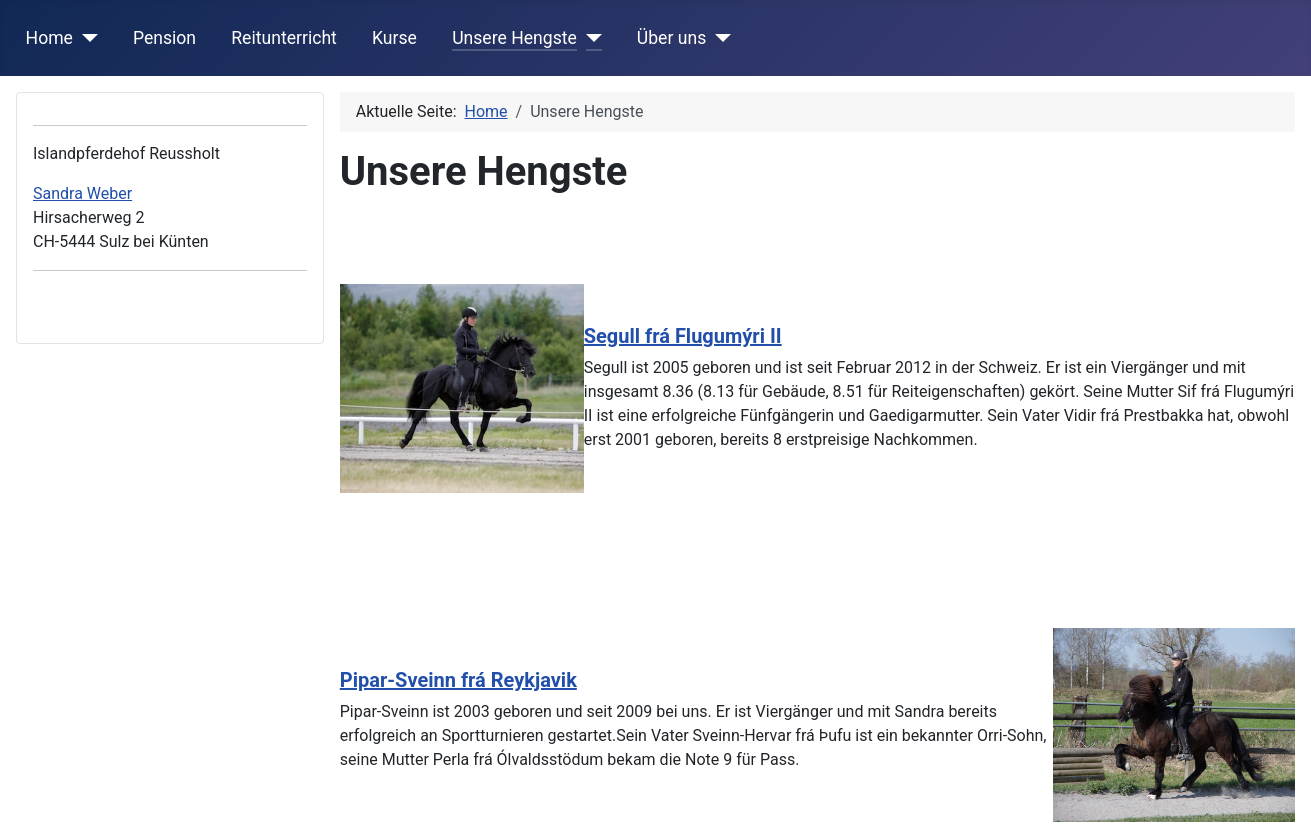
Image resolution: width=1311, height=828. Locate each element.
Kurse (394, 38)
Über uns (671, 38)
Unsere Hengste (514, 38)
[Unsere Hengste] (589, 38)
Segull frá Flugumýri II (683, 336)
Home (49, 38)
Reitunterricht (284, 38)
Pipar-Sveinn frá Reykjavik (458, 680)
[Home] (85, 38)
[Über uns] (718, 38)
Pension (164, 38)
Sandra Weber (82, 193)
